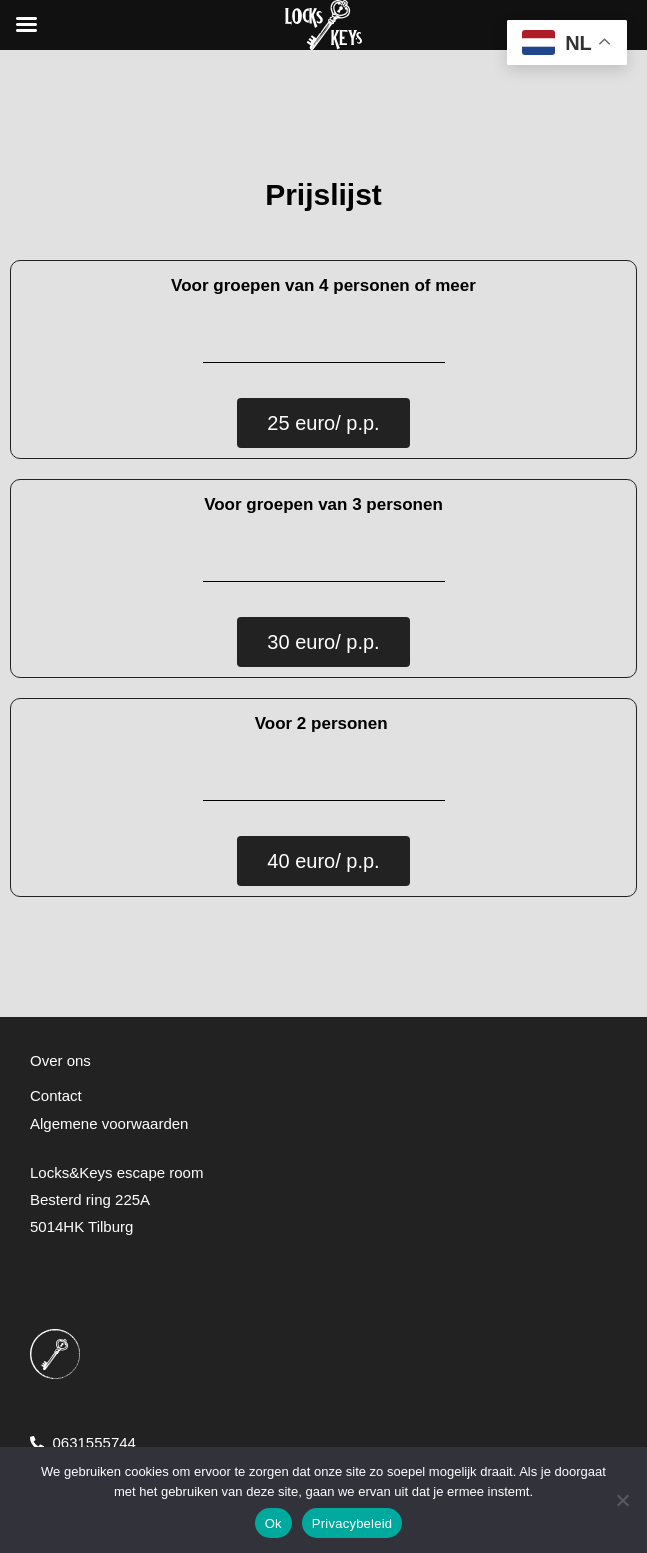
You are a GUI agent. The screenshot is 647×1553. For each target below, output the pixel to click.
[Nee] (622, 1500)
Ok (273, 1523)
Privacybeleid (352, 1523)
